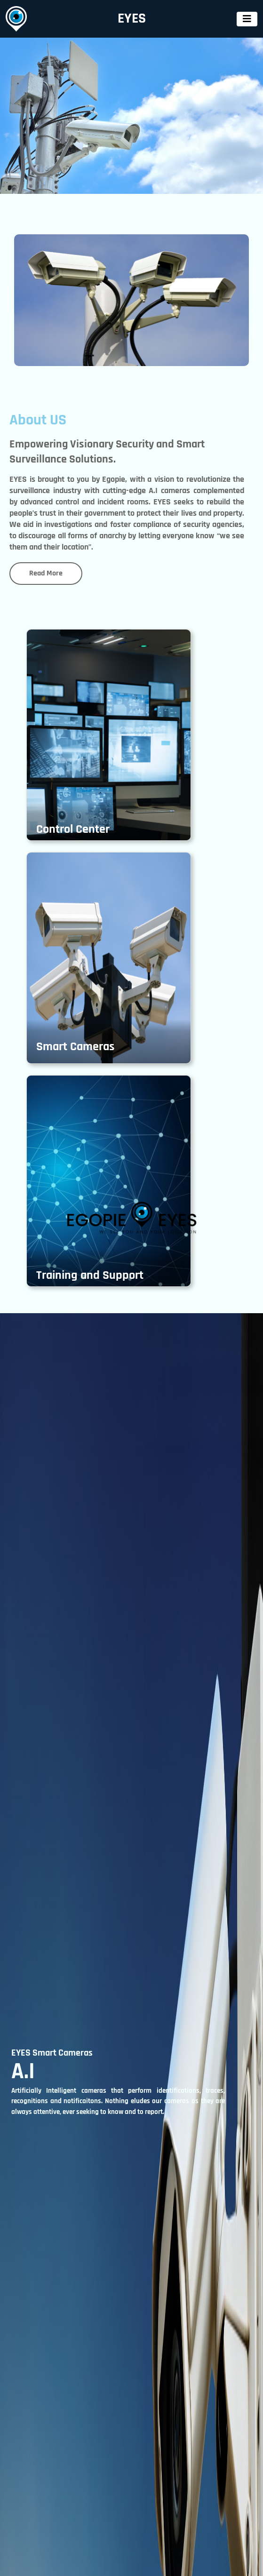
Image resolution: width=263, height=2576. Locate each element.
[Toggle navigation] (247, 19)
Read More (46, 573)
